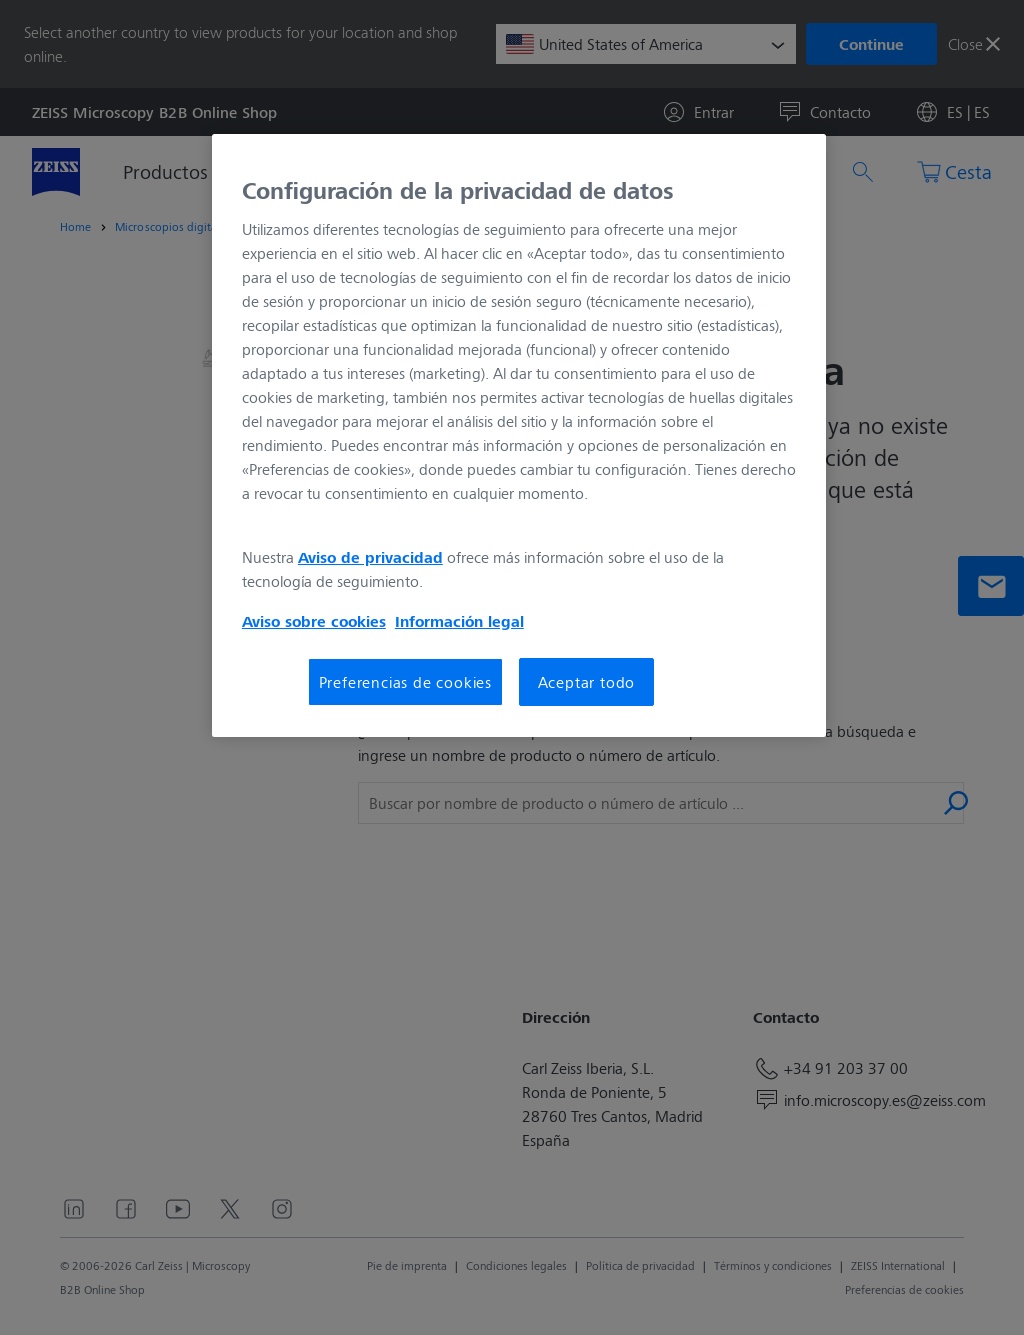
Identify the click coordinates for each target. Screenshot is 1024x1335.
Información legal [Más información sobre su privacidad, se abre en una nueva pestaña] (459, 621)
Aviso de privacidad (370, 557)
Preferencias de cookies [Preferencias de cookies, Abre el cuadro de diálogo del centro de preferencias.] (405, 681)
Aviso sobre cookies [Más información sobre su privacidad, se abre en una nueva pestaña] (314, 621)
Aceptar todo (587, 681)
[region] (519, 436)
